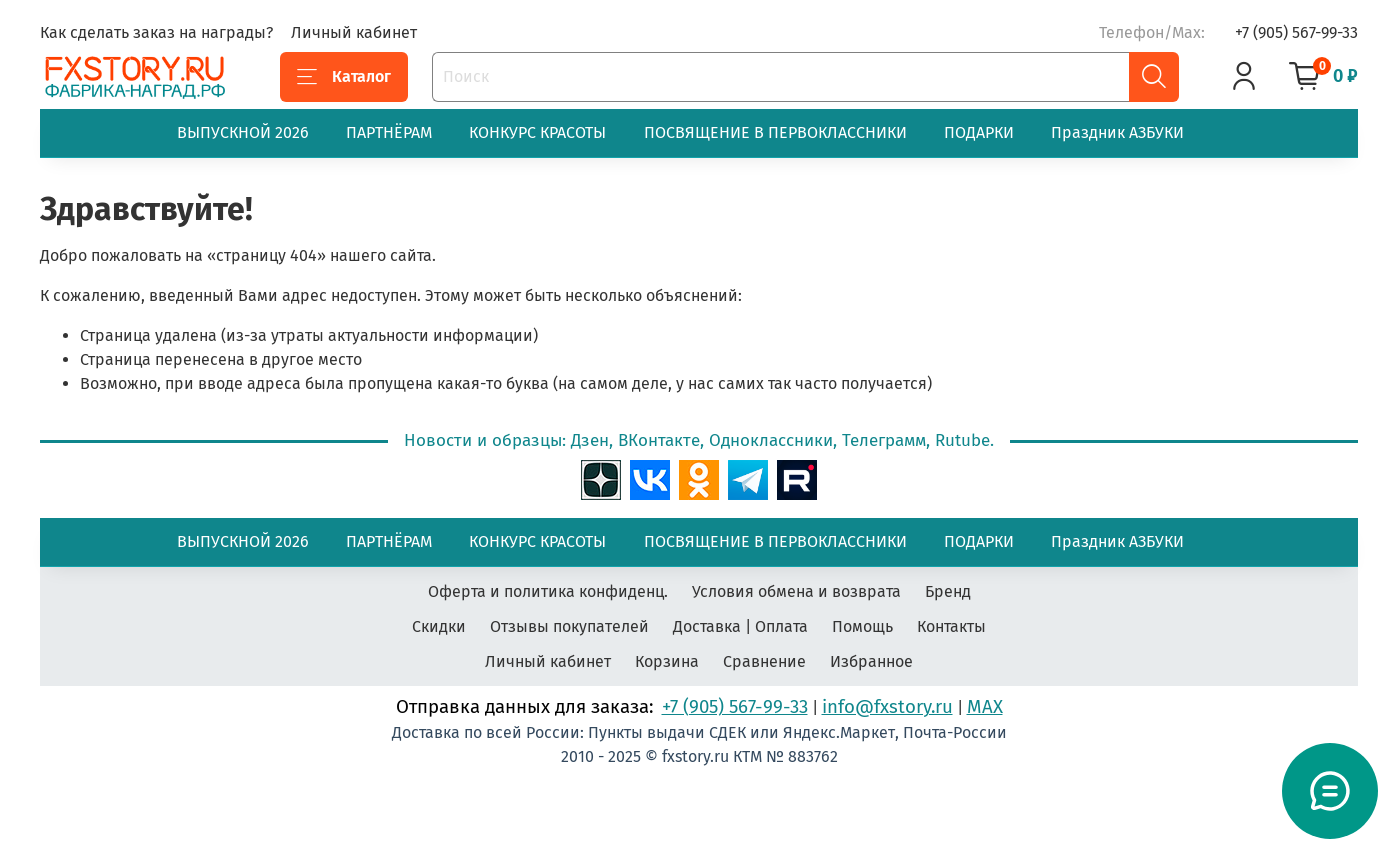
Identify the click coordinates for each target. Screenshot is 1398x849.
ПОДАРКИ (979, 132)
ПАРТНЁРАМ (389, 132)
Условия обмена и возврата (796, 591)
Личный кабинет (354, 32)
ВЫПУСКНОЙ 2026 (243, 132)
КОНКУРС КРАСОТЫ (537, 132)
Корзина (667, 661)
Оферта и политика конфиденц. (548, 591)
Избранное (871, 661)
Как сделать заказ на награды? (156, 32)
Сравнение (764, 661)
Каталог (344, 77)
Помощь (862, 626)
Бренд (948, 591)
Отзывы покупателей (569, 626)
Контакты (951, 626)
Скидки (439, 626)
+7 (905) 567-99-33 (1296, 32)
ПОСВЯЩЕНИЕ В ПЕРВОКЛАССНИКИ (775, 132)
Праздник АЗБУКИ (1117, 132)
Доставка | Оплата (740, 626)
